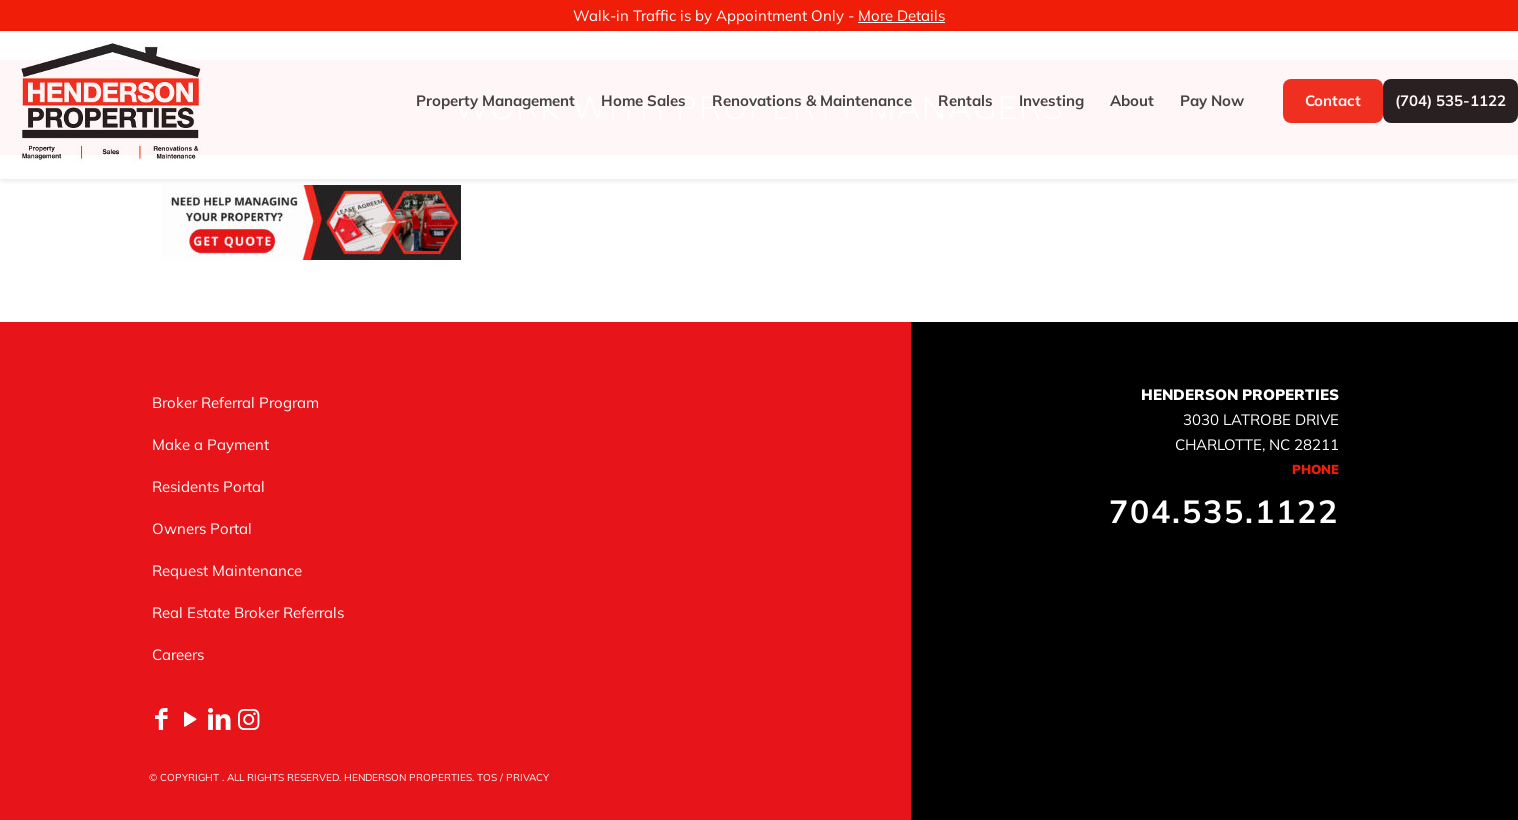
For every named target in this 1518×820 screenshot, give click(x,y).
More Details (901, 15)
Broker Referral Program (235, 402)
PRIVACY (527, 777)
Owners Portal (202, 528)
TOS (487, 777)
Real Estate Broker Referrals (248, 612)
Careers (178, 654)
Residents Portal (208, 486)
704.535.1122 (1224, 511)
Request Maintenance (227, 570)
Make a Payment (210, 444)
